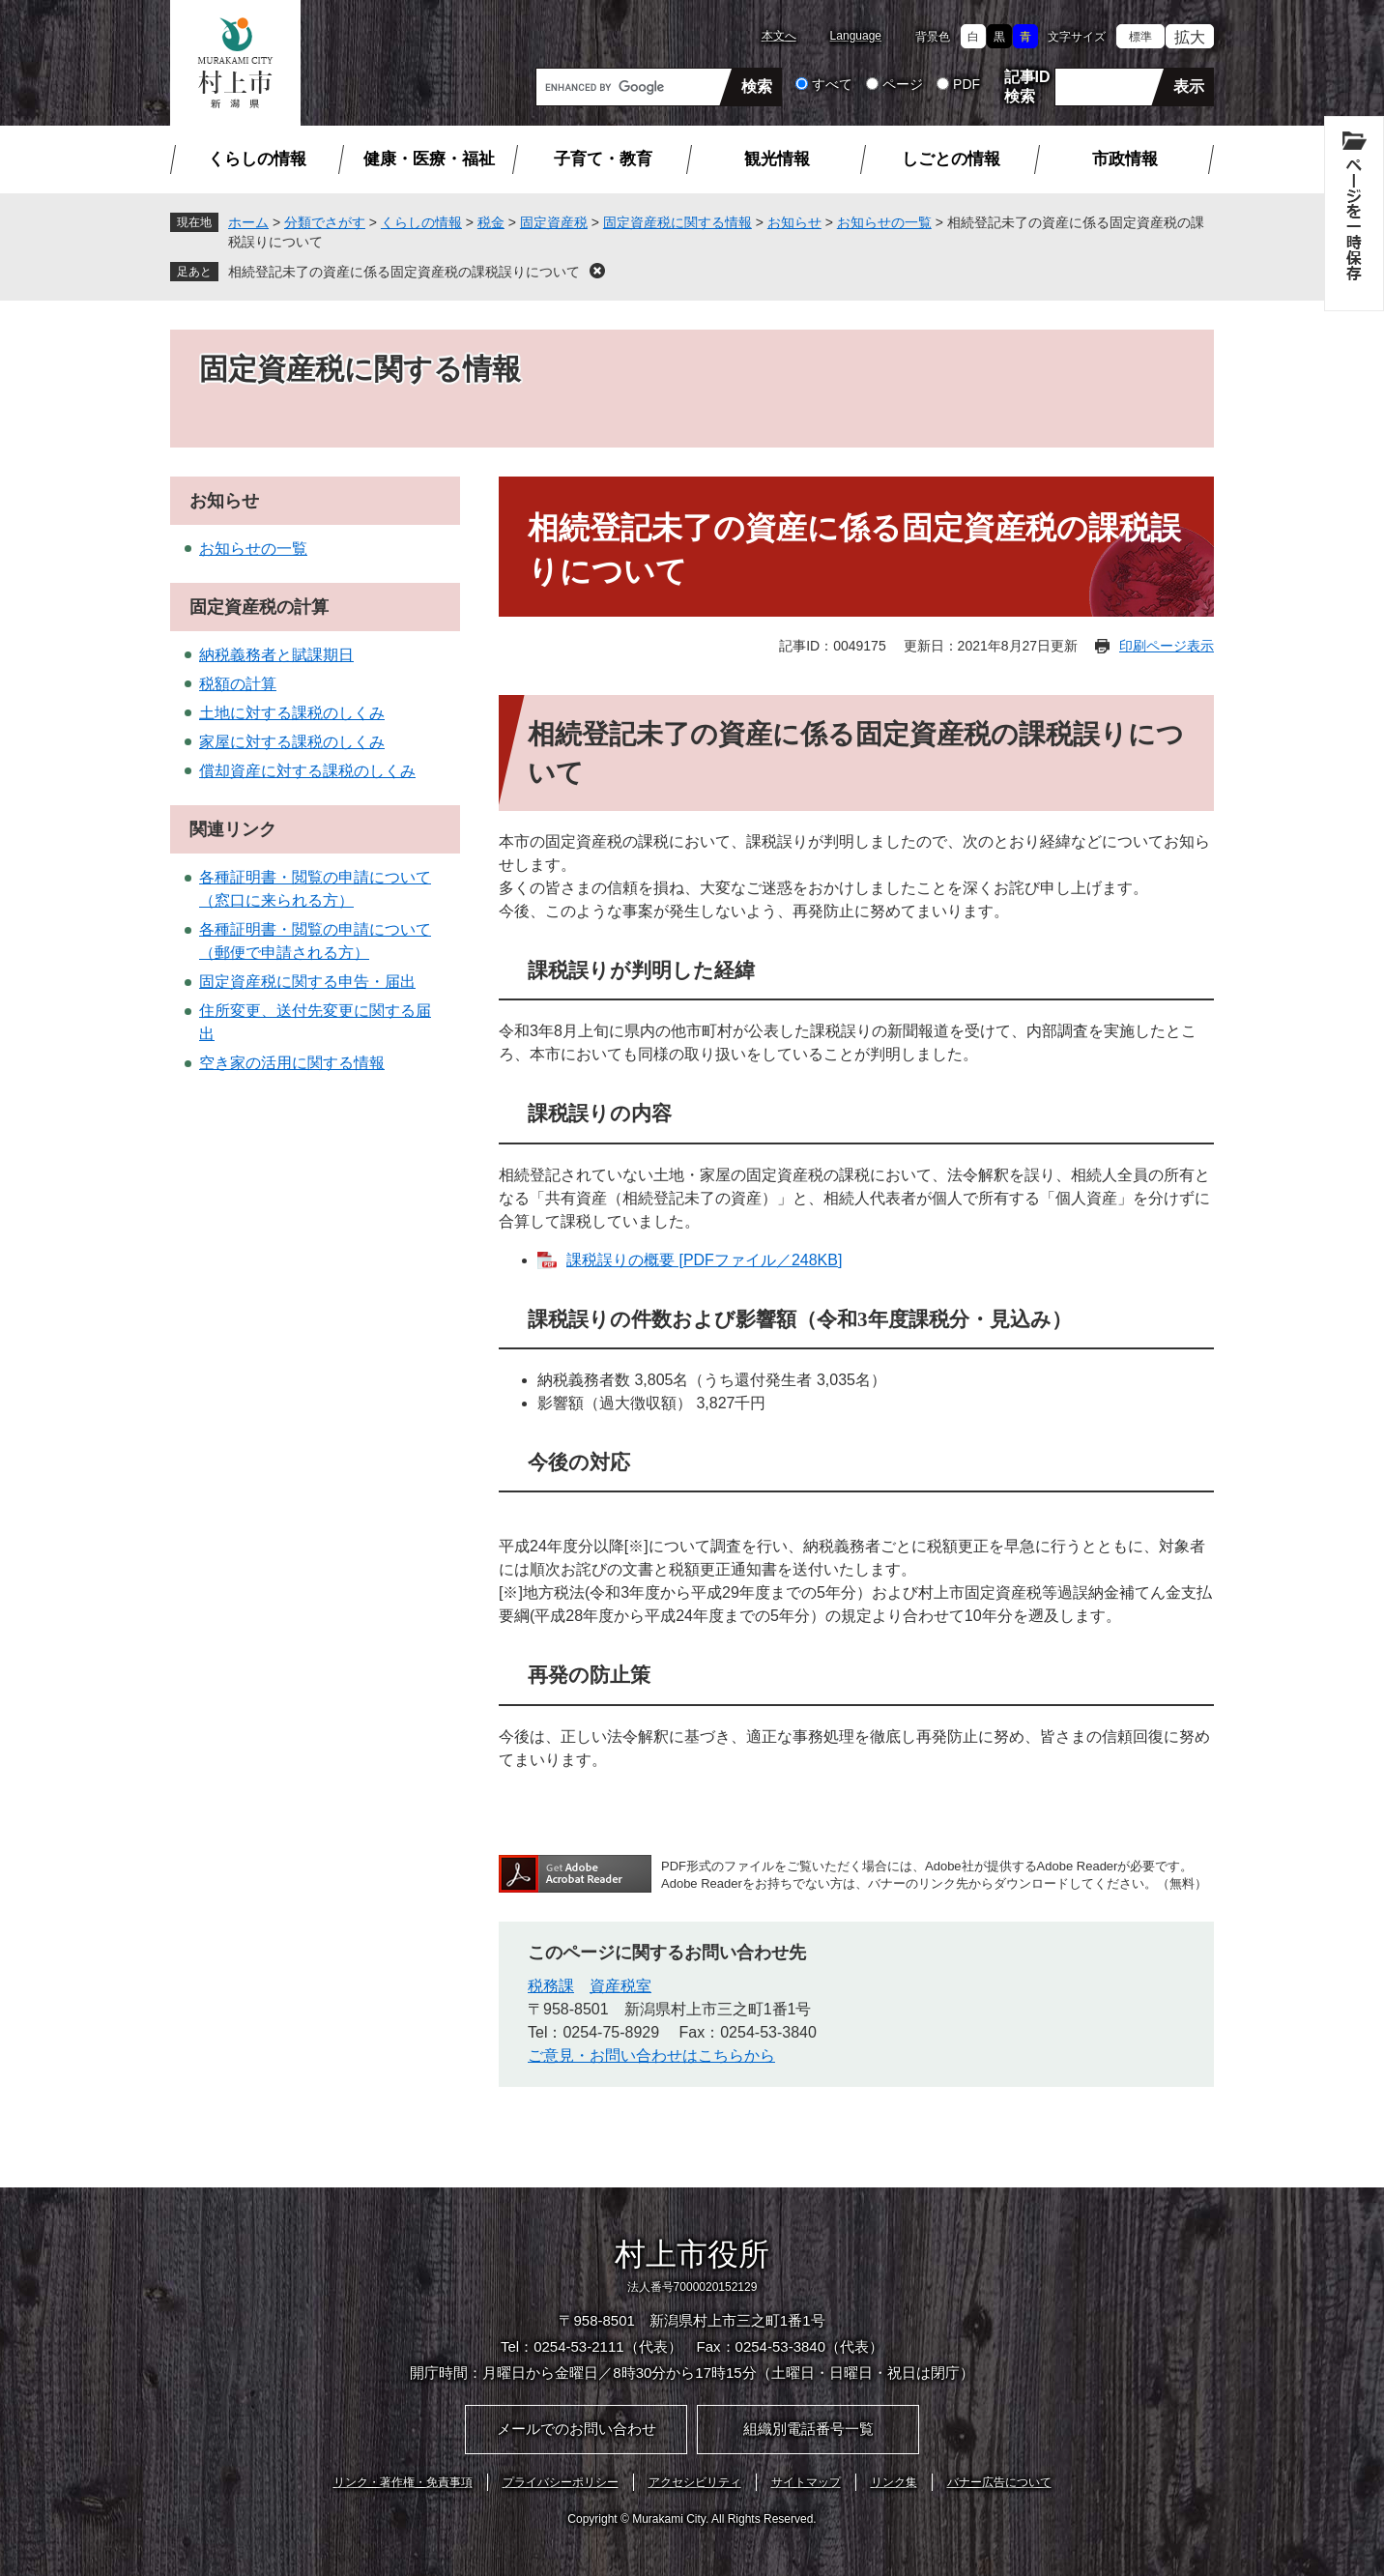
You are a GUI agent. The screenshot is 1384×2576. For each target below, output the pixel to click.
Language (855, 36)
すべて (832, 84)
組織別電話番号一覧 (808, 2428)
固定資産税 (554, 222)
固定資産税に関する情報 (677, 222)
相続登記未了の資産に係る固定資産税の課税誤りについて (404, 271)
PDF (966, 84)
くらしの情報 (257, 159)
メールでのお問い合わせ (576, 2428)
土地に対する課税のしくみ (292, 713)
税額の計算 (237, 684)
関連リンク (232, 829)
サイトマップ (806, 2482)
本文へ (779, 36)
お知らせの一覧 (884, 222)
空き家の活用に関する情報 (292, 1063)
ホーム (248, 222)
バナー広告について (999, 2482)
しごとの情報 (951, 159)
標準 (1140, 36)
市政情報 (1125, 159)
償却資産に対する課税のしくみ (307, 771)
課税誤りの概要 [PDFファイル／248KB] (704, 1260)
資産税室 (620, 1986)
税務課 (551, 1986)
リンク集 (894, 2482)
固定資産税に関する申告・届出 (307, 981)
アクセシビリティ (695, 2482)
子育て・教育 (603, 159)
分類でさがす (324, 222)
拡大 (1189, 37)
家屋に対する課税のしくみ (292, 742)
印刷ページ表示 (1166, 645)
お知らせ (794, 222)
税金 (491, 222)
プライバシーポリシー (561, 2482)
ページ (902, 84)
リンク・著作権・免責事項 (403, 2482)
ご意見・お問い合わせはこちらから (651, 2055)
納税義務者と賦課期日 (276, 655)
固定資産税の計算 (259, 607)
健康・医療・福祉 (429, 159)
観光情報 (777, 159)
